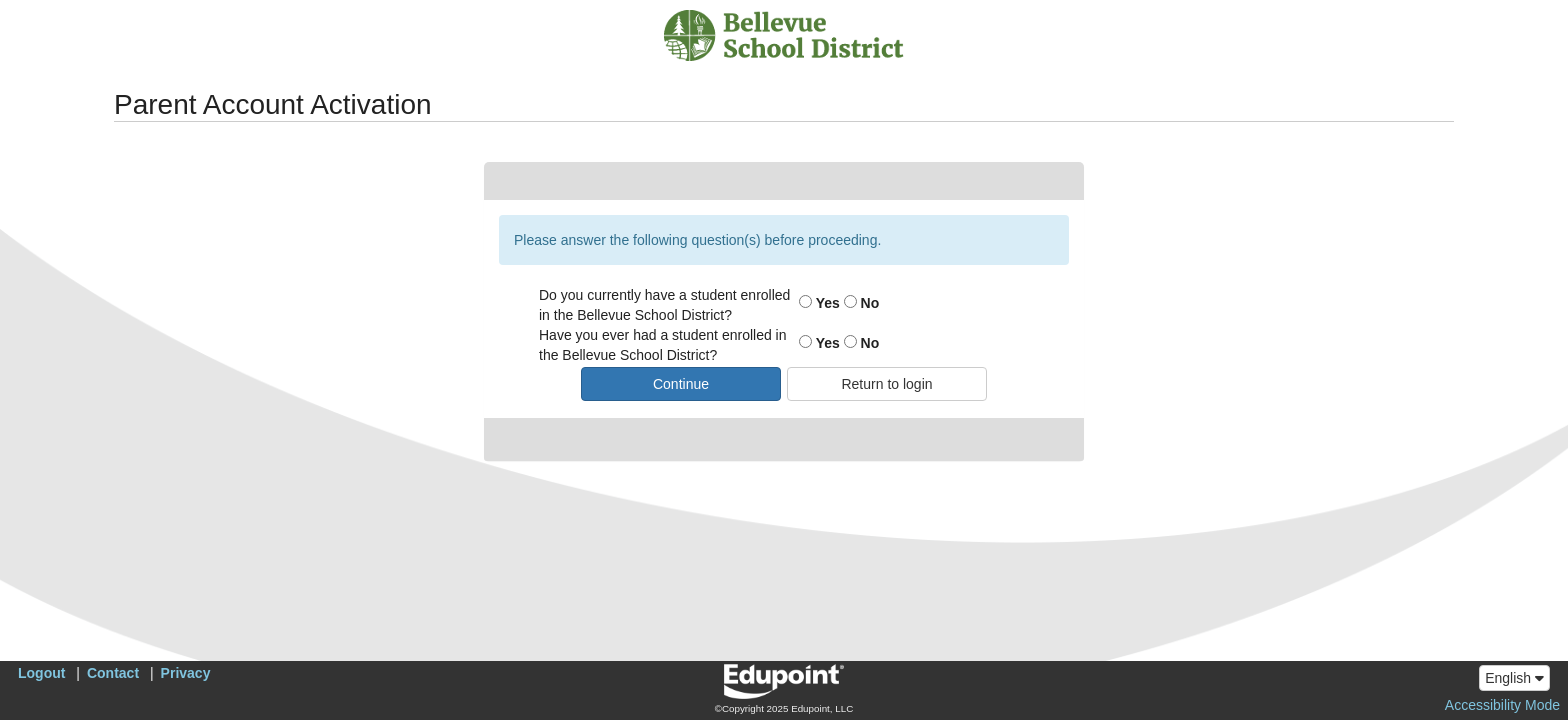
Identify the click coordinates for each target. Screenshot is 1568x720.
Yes (819, 303)
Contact (113, 673)
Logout (41, 673)
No (862, 303)
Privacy (186, 673)
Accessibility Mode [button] (1502, 705)
